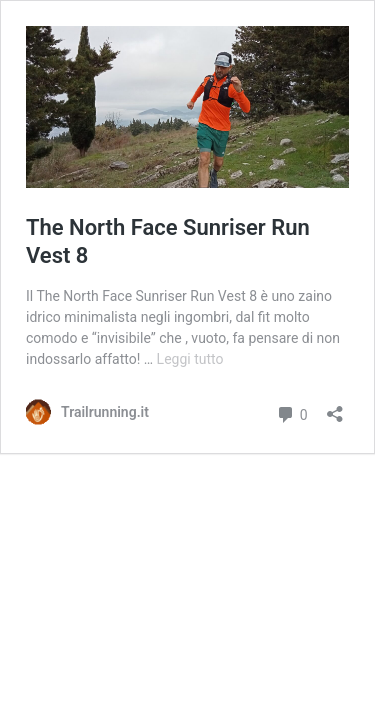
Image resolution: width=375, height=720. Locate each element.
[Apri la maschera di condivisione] (335, 407)
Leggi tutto (190, 359)
